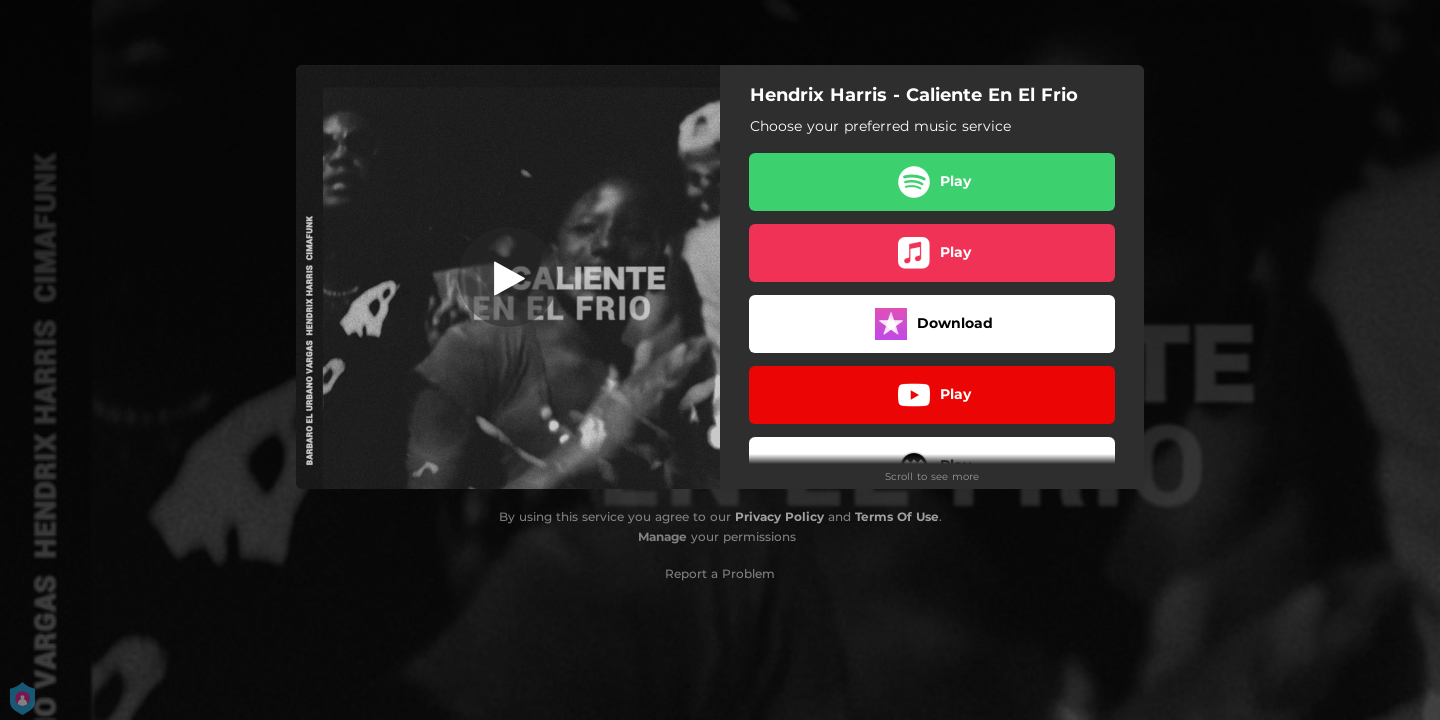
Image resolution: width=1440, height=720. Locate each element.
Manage (662, 536)
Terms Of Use (897, 516)
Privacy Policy (779, 516)
